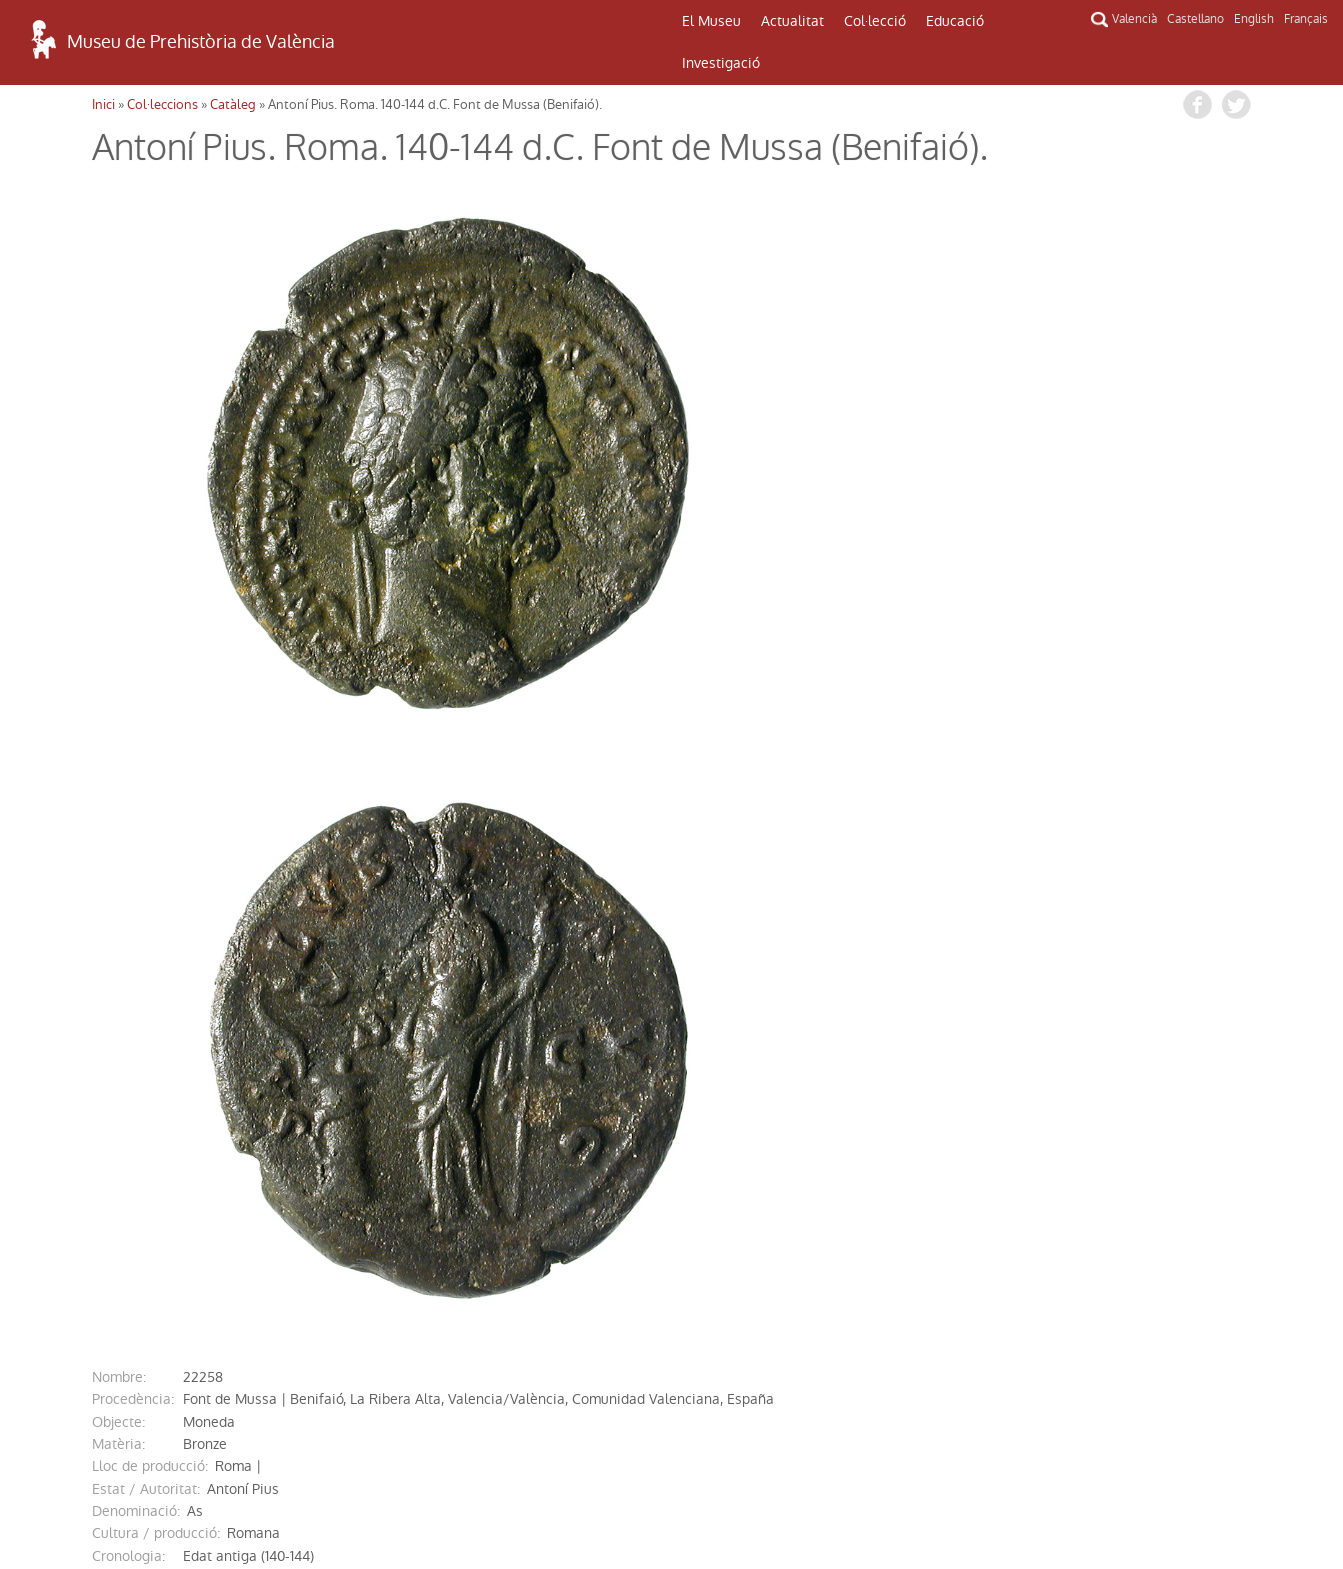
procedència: (133, 812)
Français (1306, 19)
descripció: (127, 1036)
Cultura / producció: (156, 946)
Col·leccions (162, 104)
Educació (955, 21)
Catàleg (233, 104)
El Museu (711, 21)
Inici (103, 104)
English (1254, 19)
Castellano (1195, 19)
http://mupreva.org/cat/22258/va (302, 1170)
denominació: (136, 924)
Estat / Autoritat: (146, 902)
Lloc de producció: (150, 879)
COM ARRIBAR (227, 1313)
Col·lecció (875, 21)
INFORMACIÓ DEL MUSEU (1114, 1323)
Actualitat (792, 21)
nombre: (119, 790)
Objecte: (118, 835)
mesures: (121, 991)
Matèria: (118, 857)
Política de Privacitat (227, 1503)
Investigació (721, 63)
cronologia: (128, 969)
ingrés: (113, 1148)
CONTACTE (671, 1319)
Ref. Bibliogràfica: (148, 1126)
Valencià (1134, 19)
